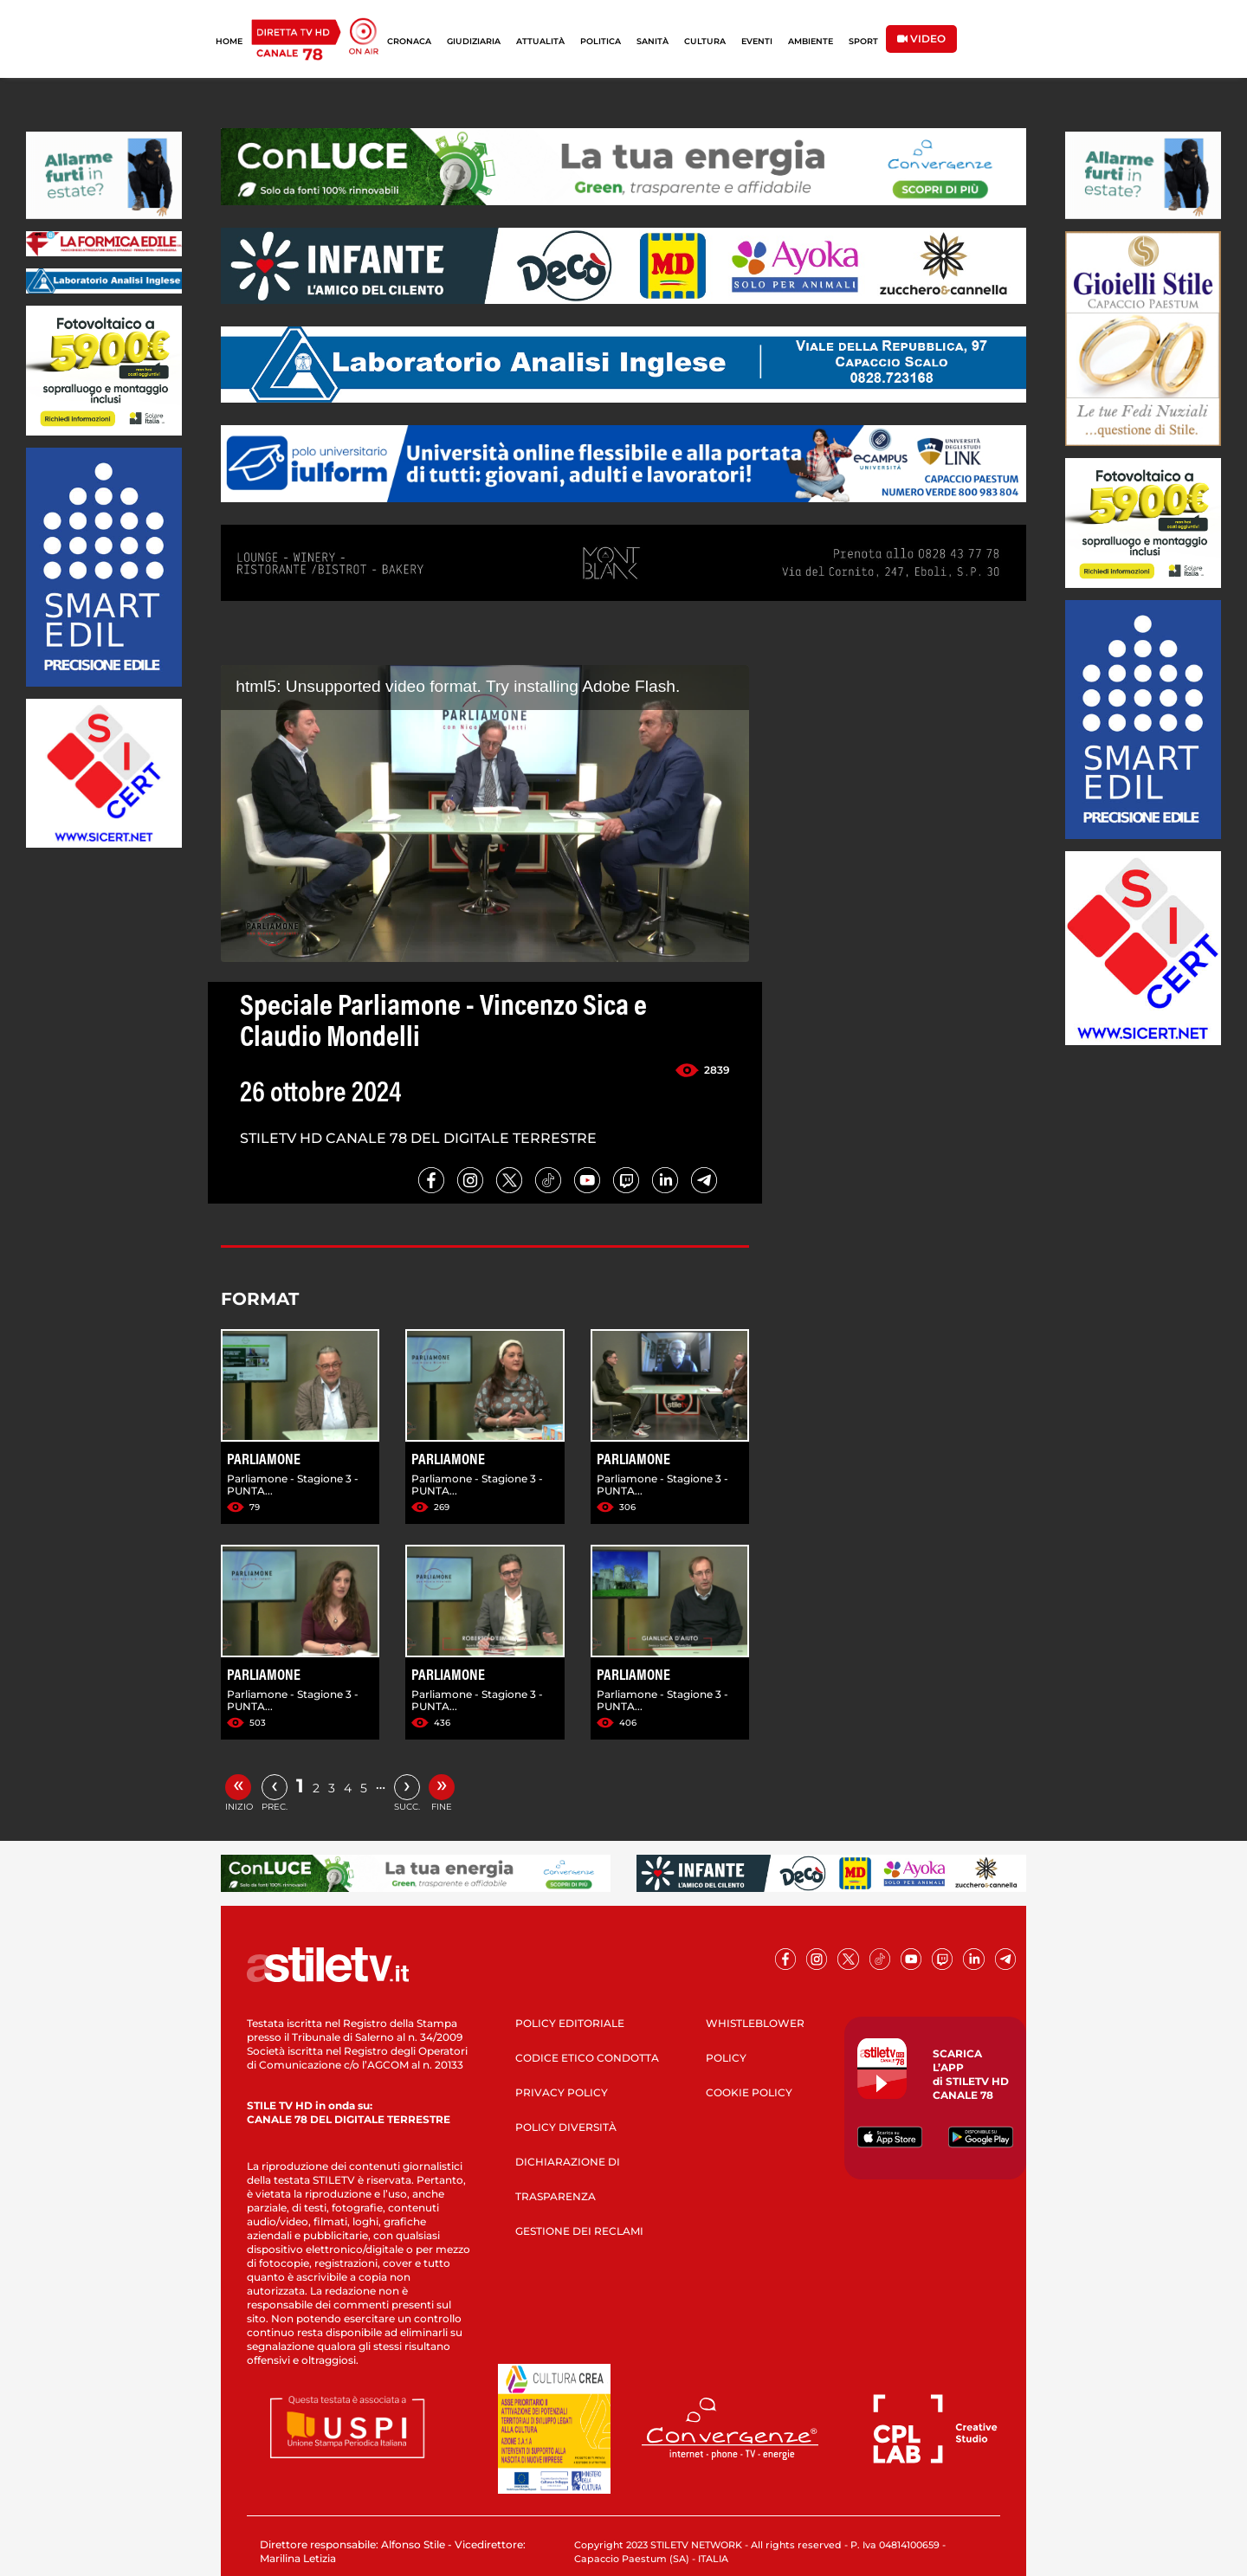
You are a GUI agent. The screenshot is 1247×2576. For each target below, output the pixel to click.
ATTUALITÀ (540, 41)
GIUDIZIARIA (474, 41)
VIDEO (921, 38)
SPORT (863, 41)
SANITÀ (652, 41)
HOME (229, 41)
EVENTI (756, 41)
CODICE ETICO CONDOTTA (587, 2057)
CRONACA (409, 41)
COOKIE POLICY (749, 2092)
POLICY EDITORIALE (569, 2023)
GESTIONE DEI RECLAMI (579, 2230)
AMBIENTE (810, 41)
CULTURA (705, 41)
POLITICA (600, 41)
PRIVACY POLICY (561, 2092)
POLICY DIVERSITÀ (566, 2127)
